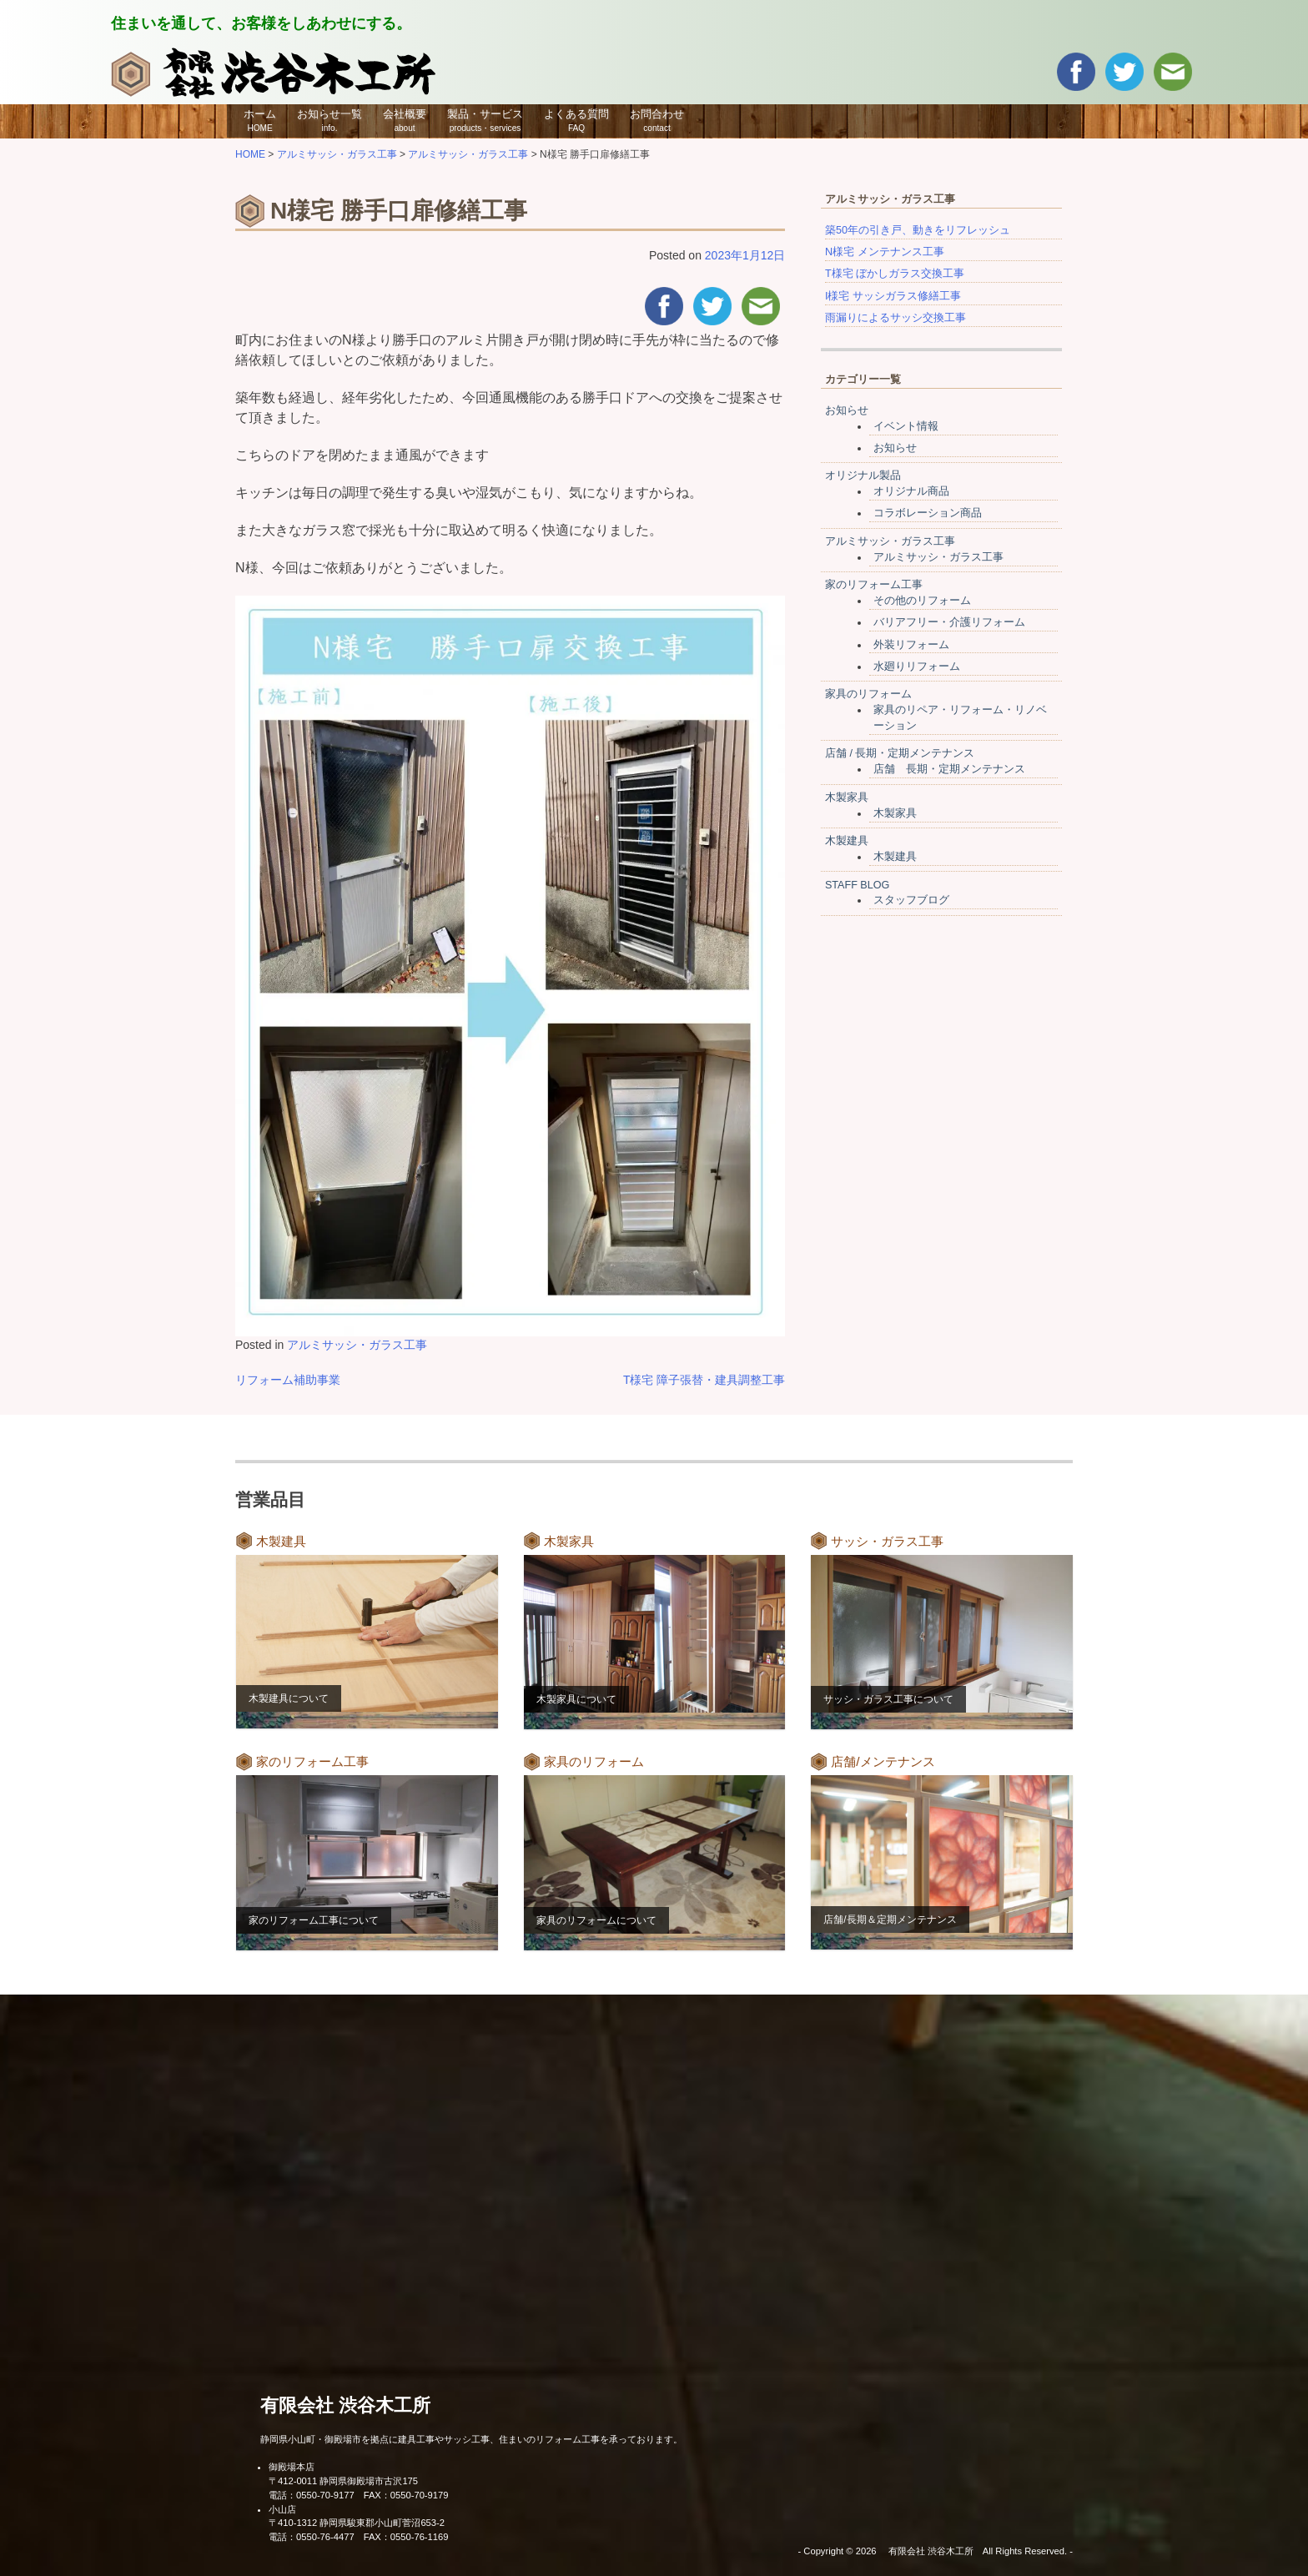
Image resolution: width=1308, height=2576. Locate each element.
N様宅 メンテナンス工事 (884, 252)
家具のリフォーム (868, 694)
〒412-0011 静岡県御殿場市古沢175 (343, 2481)
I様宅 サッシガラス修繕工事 (893, 296)
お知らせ (846, 410)
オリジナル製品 (863, 475)
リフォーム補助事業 (287, 1379)
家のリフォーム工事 (874, 585)
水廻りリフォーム (916, 666)
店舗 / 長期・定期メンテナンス (900, 753)
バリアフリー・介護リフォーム (949, 622)
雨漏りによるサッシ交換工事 (895, 318)
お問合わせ (657, 120)
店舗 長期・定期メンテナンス (949, 769)
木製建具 (846, 841)
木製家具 (846, 797)
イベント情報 (905, 426)
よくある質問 (576, 120)
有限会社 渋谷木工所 (345, 2405)
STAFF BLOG (857, 885)
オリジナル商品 (911, 491)
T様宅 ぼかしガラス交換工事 (894, 273)
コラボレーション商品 (927, 513)
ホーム (260, 120)
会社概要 (404, 120)
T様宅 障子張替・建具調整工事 (704, 1379)
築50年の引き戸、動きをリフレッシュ (917, 230)
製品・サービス (485, 120)
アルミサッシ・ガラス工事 (357, 1344)
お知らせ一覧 (329, 120)
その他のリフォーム (922, 600)
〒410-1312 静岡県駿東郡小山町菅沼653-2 (357, 2523)
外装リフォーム (911, 645)
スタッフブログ (911, 900)
